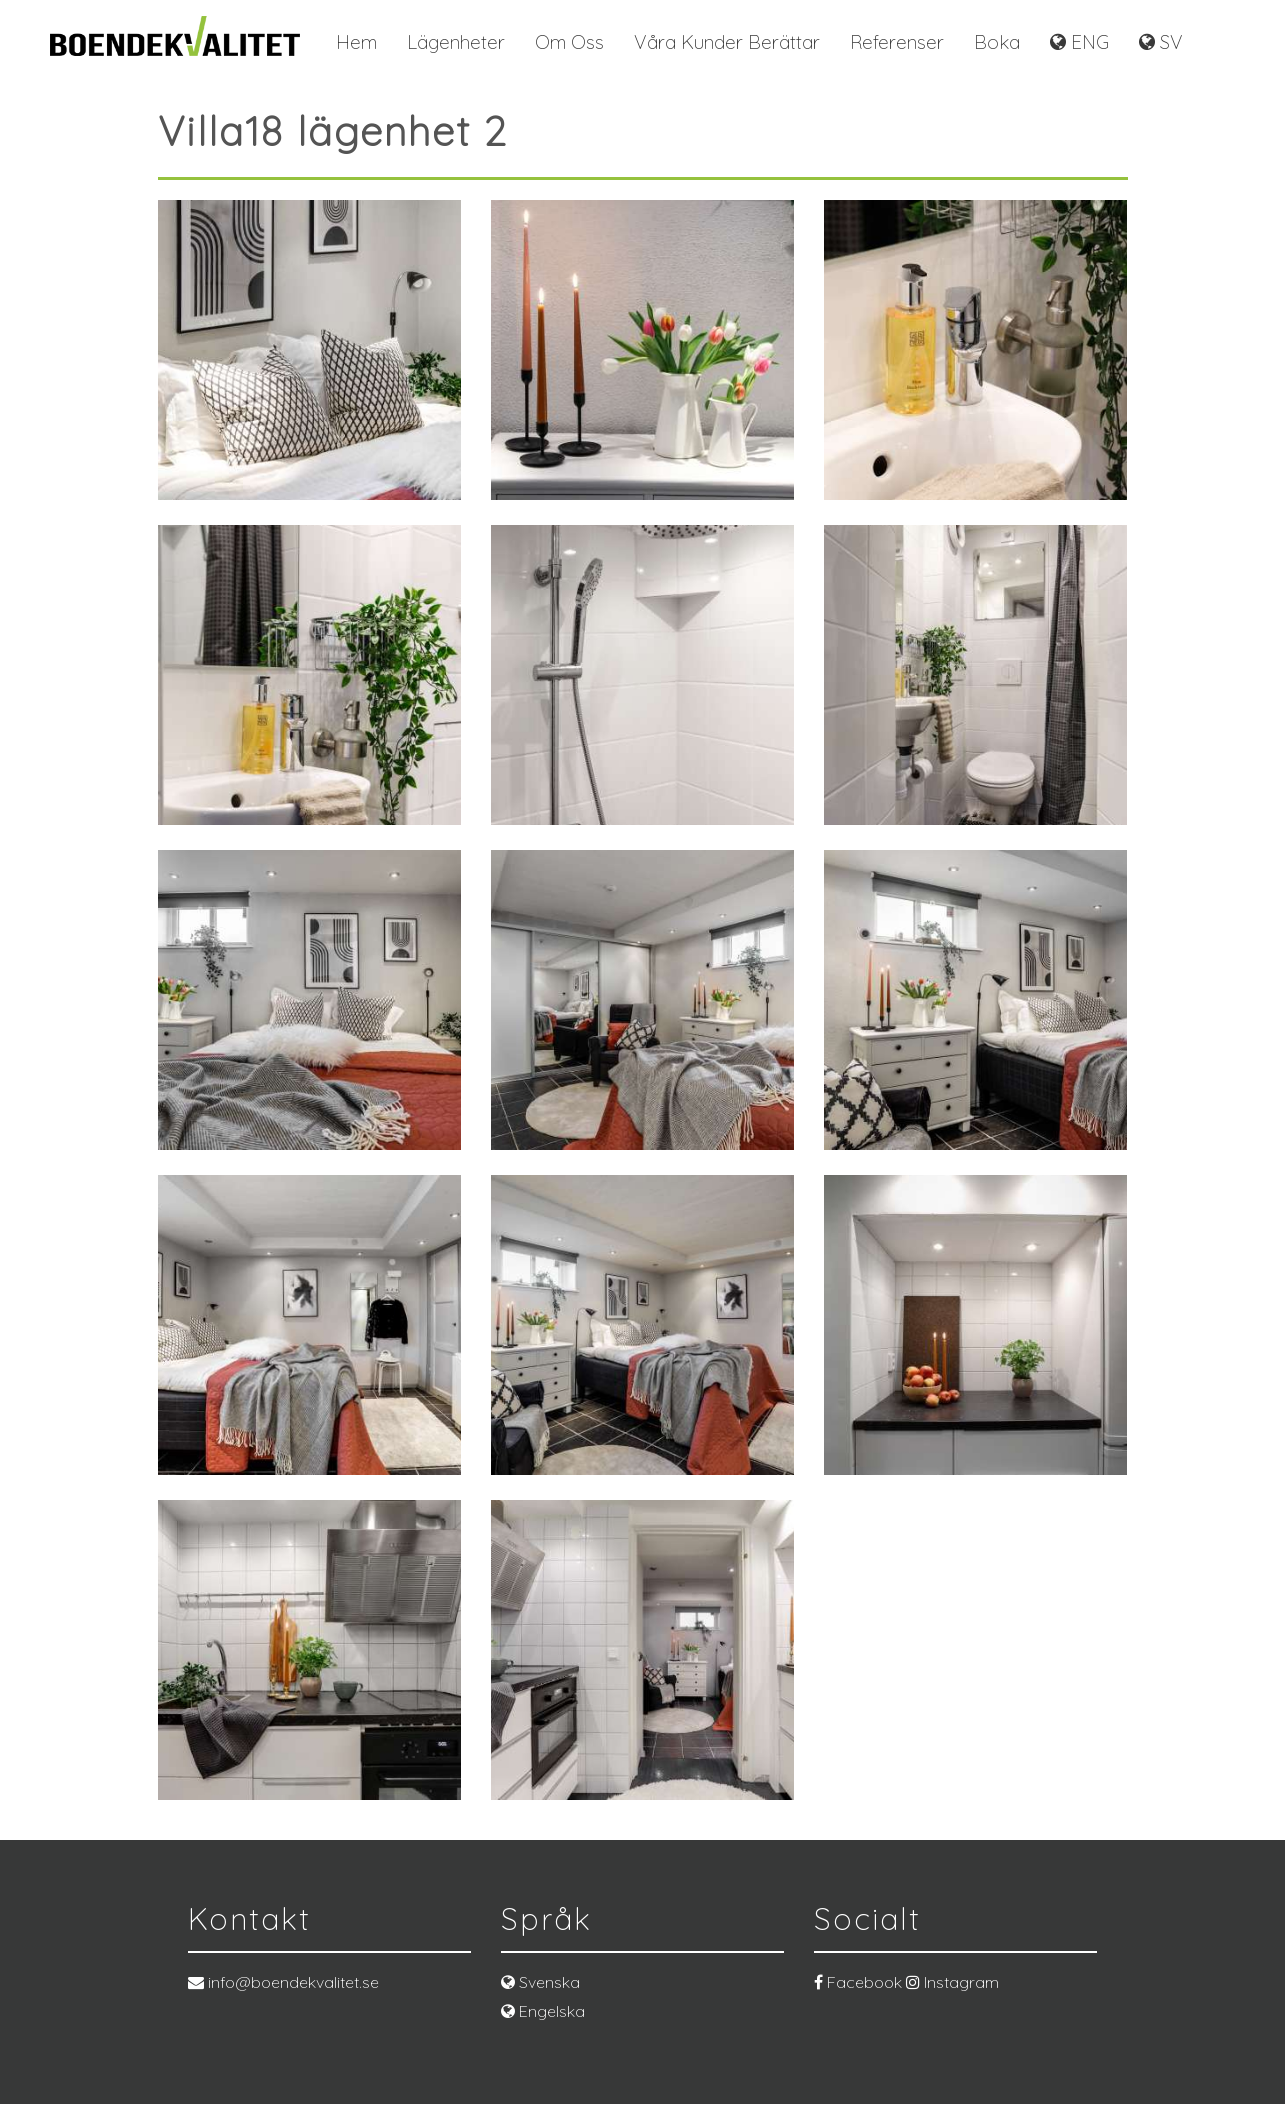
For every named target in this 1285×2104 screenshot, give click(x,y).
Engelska (543, 2011)
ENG (1079, 42)
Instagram (952, 1982)
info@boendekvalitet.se (283, 1982)
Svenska (540, 1982)
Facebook (858, 1982)
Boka (997, 42)
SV (1161, 42)
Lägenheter (456, 42)
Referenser (897, 42)
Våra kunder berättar (727, 42)
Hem (356, 42)
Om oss (569, 42)
